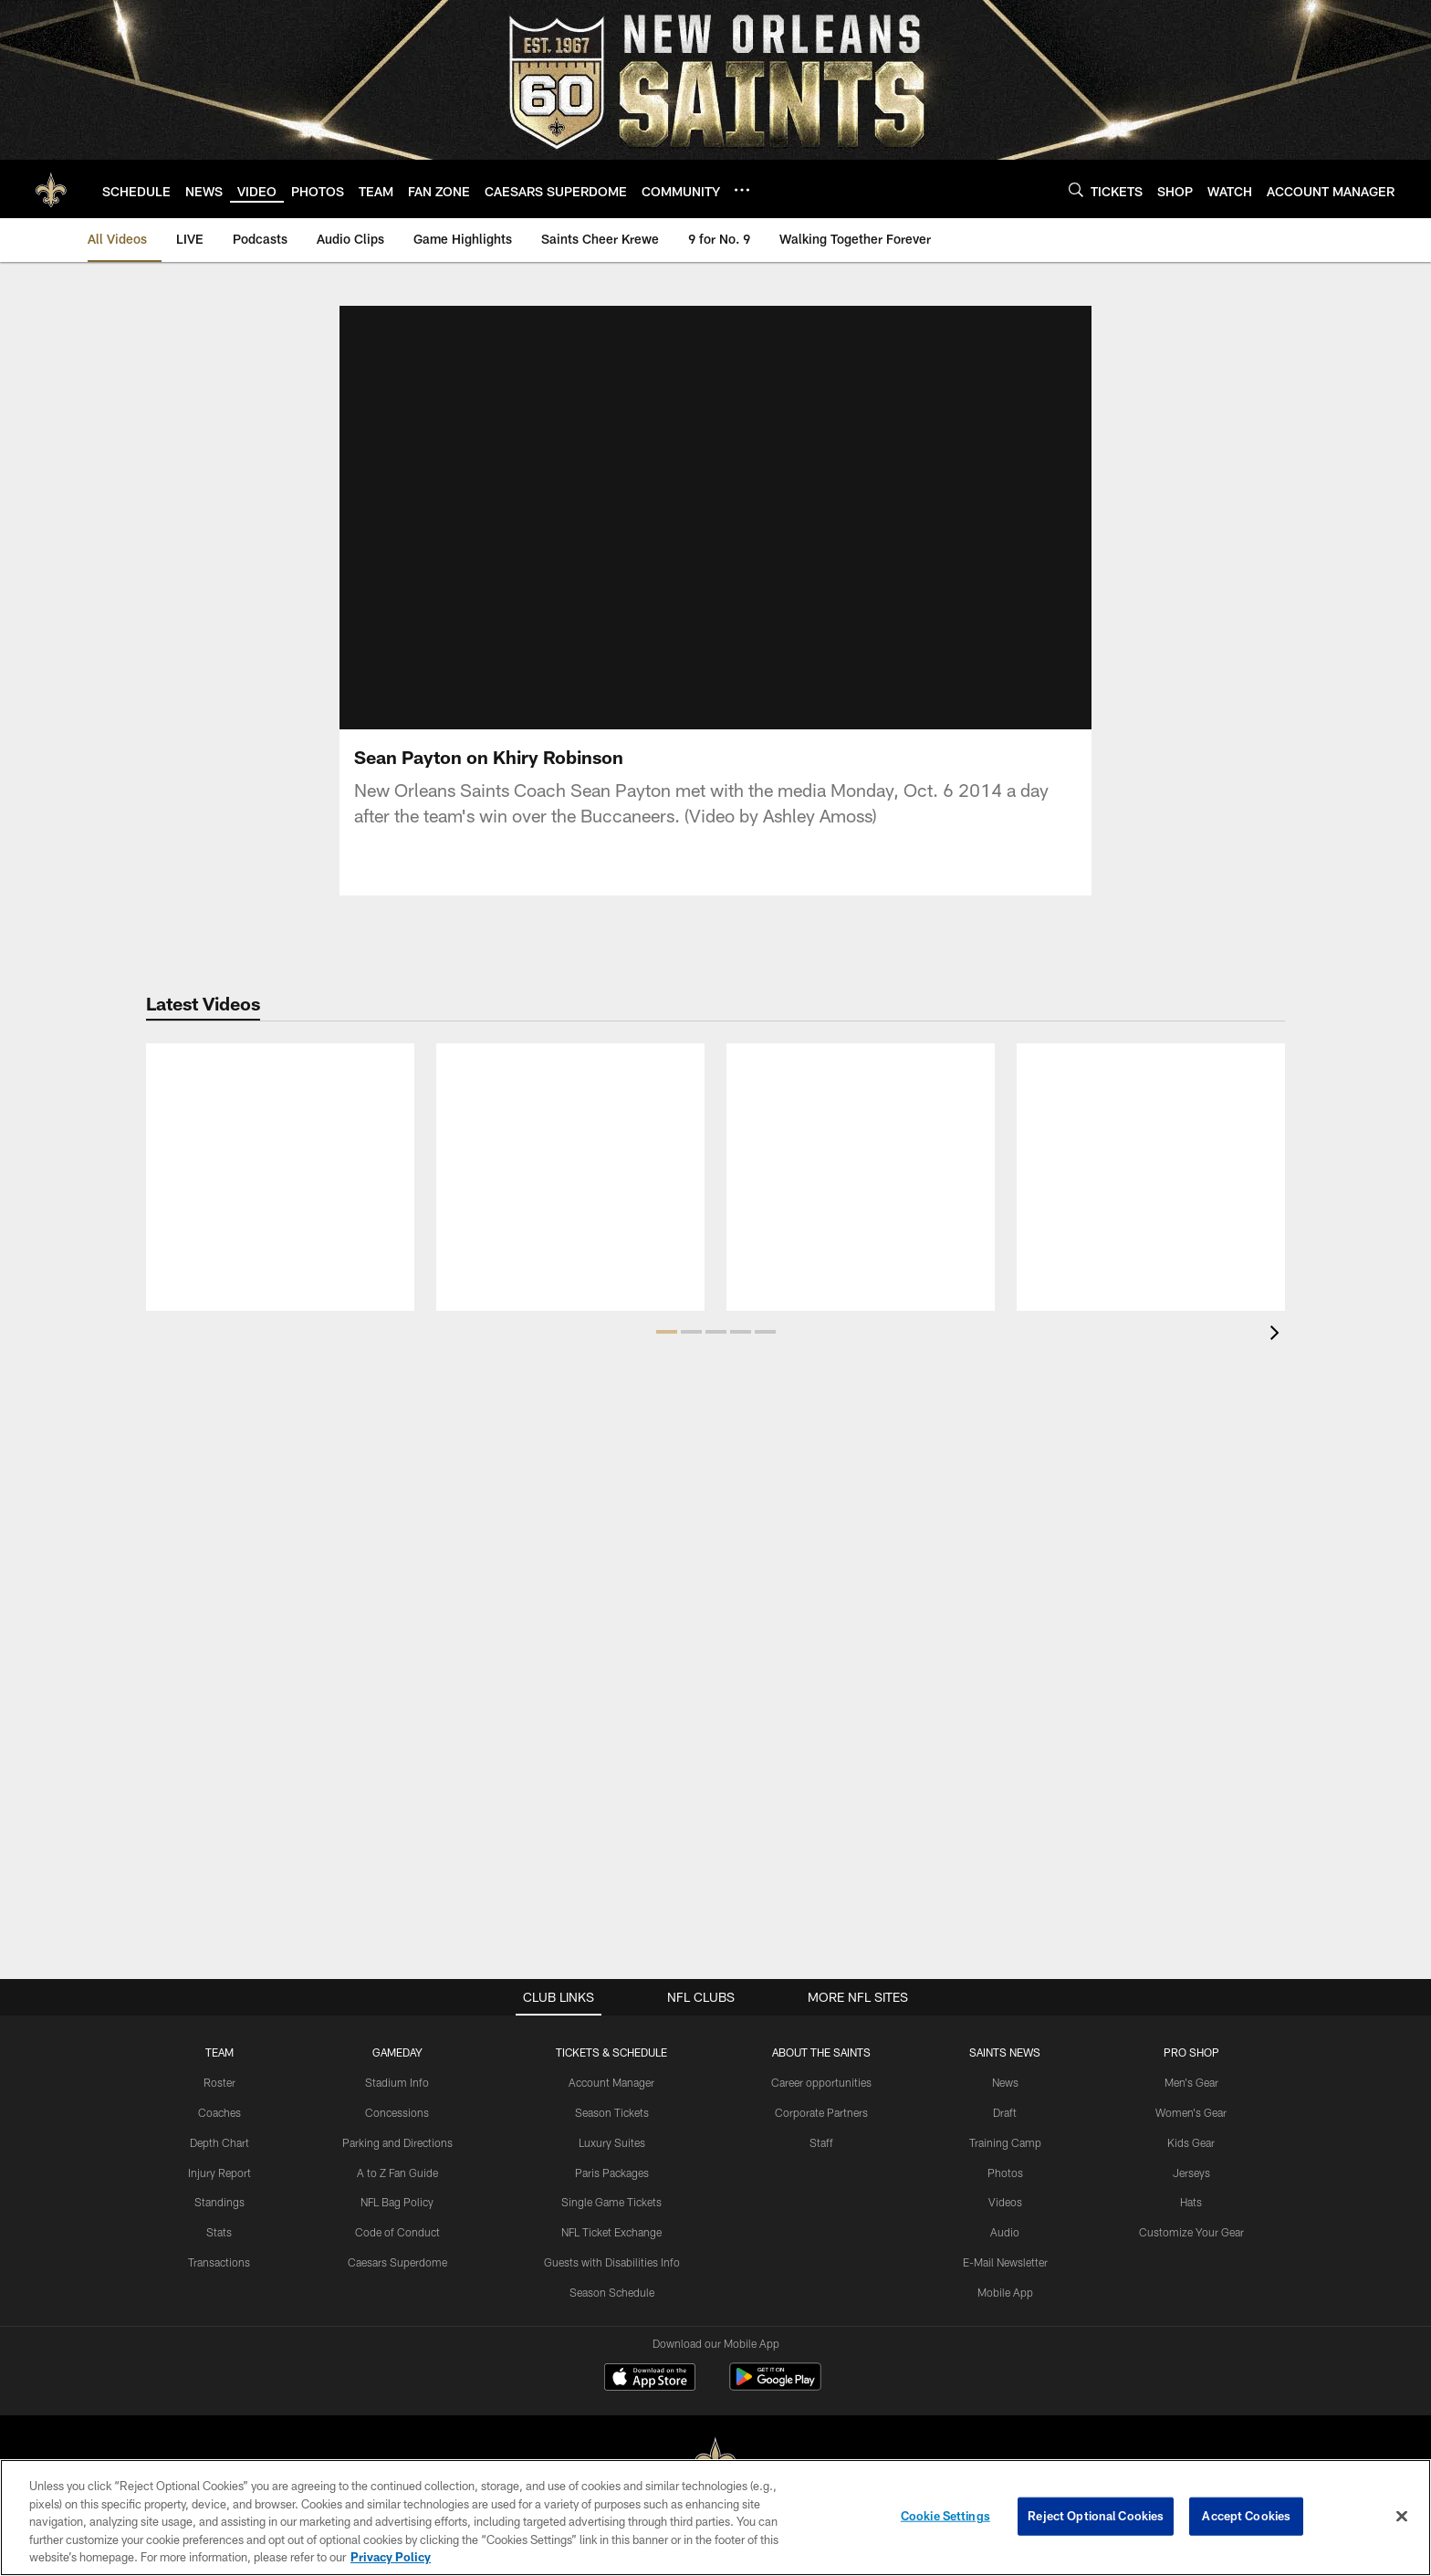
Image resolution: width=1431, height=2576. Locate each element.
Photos (1005, 2171)
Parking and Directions (397, 2141)
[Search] (1076, 189)
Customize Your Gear (1191, 2231)
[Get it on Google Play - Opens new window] (775, 2385)
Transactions (219, 2262)
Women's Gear (1191, 2112)
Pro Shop (1191, 2052)
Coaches (219, 2112)
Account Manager (611, 2082)
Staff (821, 2141)
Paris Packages (612, 2171)
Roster (219, 2082)
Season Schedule (611, 2291)
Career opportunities (821, 2082)
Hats (1191, 2201)
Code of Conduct (397, 2231)
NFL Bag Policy (396, 2201)
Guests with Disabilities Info (612, 2262)
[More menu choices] (742, 190)
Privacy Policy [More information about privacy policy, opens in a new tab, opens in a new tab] (390, 2557)
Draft (1005, 2112)
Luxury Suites (612, 2141)
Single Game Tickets (611, 2201)
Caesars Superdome (397, 2262)
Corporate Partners (821, 2112)
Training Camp (1005, 2141)
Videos (1005, 2201)
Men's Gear (1191, 2082)
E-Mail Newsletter (1005, 2262)
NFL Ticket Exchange (611, 2231)
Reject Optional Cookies (1096, 2515)
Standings (219, 2201)
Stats (219, 2231)
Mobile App (1005, 2291)
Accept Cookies (1246, 2515)
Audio (1004, 2231)
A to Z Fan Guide (397, 2171)
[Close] (1402, 2517)
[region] (715, 2517)
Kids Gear (1191, 2141)
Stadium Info (397, 2082)
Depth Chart (219, 2141)
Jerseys (1191, 2171)
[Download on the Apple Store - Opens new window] (649, 2378)
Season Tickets (612, 2112)
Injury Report (219, 2171)
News (1005, 2082)
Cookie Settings (945, 2515)
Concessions (397, 2112)
